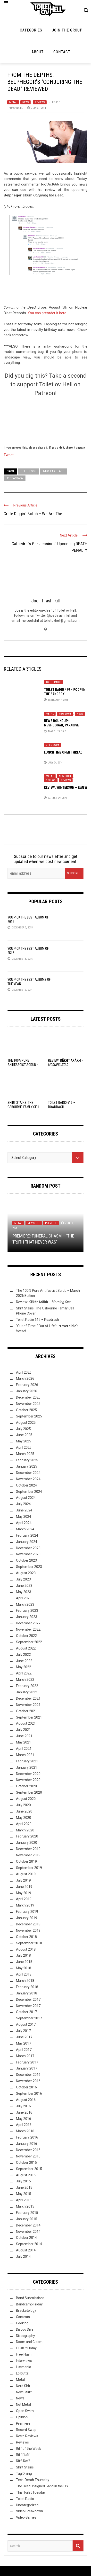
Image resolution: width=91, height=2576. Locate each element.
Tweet (9, 455)
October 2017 (26, 2012)
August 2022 (26, 1648)
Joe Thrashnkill (45, 601)
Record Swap (26, 2430)
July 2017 (23, 2031)
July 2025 (23, 1429)
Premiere (51, 1223)
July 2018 (23, 1955)
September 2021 (29, 1717)
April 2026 (24, 1372)
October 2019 (26, 1861)
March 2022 (25, 1679)
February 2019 (27, 1912)
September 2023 (29, 1567)
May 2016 (23, 2119)
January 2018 (26, 1993)
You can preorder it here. (47, 313)
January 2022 (26, 1692)
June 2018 (24, 1962)
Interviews (24, 2361)
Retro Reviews (27, 2436)
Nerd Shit (23, 2386)
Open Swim (52, 745)
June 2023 (24, 1586)
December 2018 (28, 1924)
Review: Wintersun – (65, 787)
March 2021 (25, 1755)
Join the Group (67, 30)
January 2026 (26, 1391)
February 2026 (27, 1385)
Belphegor (28, 471)
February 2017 (27, 2062)
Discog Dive (24, 2329)
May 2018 (23, 1968)
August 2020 (26, 1799)
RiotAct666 (15, 478)
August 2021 (26, 1723)
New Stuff (65, 713)
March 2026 (25, 1378)
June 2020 (24, 1811)
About (38, 52)
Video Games (26, 2517)
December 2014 (28, 2225)
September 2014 (29, 2244)
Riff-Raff (23, 2461)
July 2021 (23, 1730)
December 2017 (28, 1999)
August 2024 (26, 1498)
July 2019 (23, 1880)
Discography (25, 2336)
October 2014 (26, 2238)
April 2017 (24, 2050)
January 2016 (26, 2144)
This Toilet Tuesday (31, 2492)
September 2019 (29, 1868)
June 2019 (24, 1887)
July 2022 (23, 1655)
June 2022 (24, 1661)
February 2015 (27, 2213)
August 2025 (26, 1422)
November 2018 (28, 1930)
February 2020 (27, 1836)
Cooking (22, 2323)
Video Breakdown (29, 2511)
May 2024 (23, 1516)
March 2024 (25, 1529)
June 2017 (24, 2037)
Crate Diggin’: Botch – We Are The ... (35, 513)
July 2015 (23, 2181)
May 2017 (23, 2043)
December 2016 (28, 2075)
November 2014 (28, 2232)
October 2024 (26, 1485)
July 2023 (23, 1579)
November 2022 (28, 1629)
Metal (13, 102)
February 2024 (27, 1535)
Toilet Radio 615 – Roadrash (37, 1320)
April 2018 (24, 1974)
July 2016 (23, 2106)
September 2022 (29, 1642)
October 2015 (26, 2162)
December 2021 (28, 1698)
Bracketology (26, 2310)
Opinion (51, 780)
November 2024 (28, 1479)
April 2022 (24, 1673)
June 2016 (24, 2112)
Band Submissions (30, 2298)
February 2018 (27, 1987)
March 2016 (25, 2131)
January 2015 (26, 2219)
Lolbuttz (22, 2373)
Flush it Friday (26, 2348)
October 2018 (26, 1937)
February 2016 (27, 2137)
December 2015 (28, 2150)
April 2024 (24, 1523)
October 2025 (26, 1410)
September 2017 (29, 2018)
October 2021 (26, 1711)
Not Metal (23, 2404)
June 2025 (24, 1435)
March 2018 (25, 1981)
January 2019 (26, 1918)
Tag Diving (24, 2473)
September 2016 (29, 2093)
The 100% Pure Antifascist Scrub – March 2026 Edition (23, 1064)
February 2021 (27, 1761)
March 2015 (25, 2206)
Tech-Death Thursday (32, 2480)
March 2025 (25, 1454)
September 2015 (29, 2169)
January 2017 (26, 2068)
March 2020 (25, 1830)
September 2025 (29, 1416)
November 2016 (28, 2081)
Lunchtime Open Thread (63, 752)
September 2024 (29, 1492)
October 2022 (26, 1636)
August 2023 (26, 1573)
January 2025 (26, 1466)
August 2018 (26, 1949)
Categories (31, 30)
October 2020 (26, 1786)
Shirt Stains (25, 2467)
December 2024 (28, 1473)
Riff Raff (23, 2455)
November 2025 (28, 1404)
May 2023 (23, 1592)
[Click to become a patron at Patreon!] (45, 420)
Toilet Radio (53, 682)
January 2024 (26, 1542)
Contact (61, 52)
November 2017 (28, 2006)
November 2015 (28, 2156)
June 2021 (24, 1736)
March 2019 (25, 1905)
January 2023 (26, 1617)
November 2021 (28, 1705)
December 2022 (28, 1623)
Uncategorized (27, 2505)
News (25, 102)
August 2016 (26, 2100)
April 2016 (24, 2125)
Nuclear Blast (53, 471)
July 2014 (23, 2256)
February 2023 (27, 1610)
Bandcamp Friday (29, 2304)
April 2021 (24, 1749)
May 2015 (23, 2194)
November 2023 (28, 1554)
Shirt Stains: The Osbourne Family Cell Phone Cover (24, 1107)
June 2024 (24, 1510)
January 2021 (26, 1767)
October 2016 (26, 2087)
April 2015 (24, 2200)
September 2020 (29, 1792)
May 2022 (23, 1667)
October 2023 (26, 1560)
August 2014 (26, 2250)
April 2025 (24, 1447)
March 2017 (25, 2056)
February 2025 (27, 1460)
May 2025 (23, 1441)
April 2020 (24, 1824)
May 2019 (23, 1893)
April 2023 (24, 1598)
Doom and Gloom (29, 2342)
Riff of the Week (28, 2449)
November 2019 (28, 1855)
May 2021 (23, 1742)
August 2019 (26, 1874)
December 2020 (28, 1774)
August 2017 (26, 2024)
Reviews (40, 102)
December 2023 (28, 1548)
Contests (23, 2317)
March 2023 (25, 1604)
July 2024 (23, 1504)
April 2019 (24, 1899)
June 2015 (24, 2187)
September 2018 (29, 1943)
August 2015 (26, 2175)
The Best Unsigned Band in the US (42, 2486)
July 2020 (23, 1805)
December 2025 (28, 1397)
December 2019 (28, 1849)
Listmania (23, 2367)
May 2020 (23, 1818)
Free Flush (24, 2354)
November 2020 (28, 1780)
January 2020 (26, 1842)
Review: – (43, 1302)
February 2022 (27, 1686)
